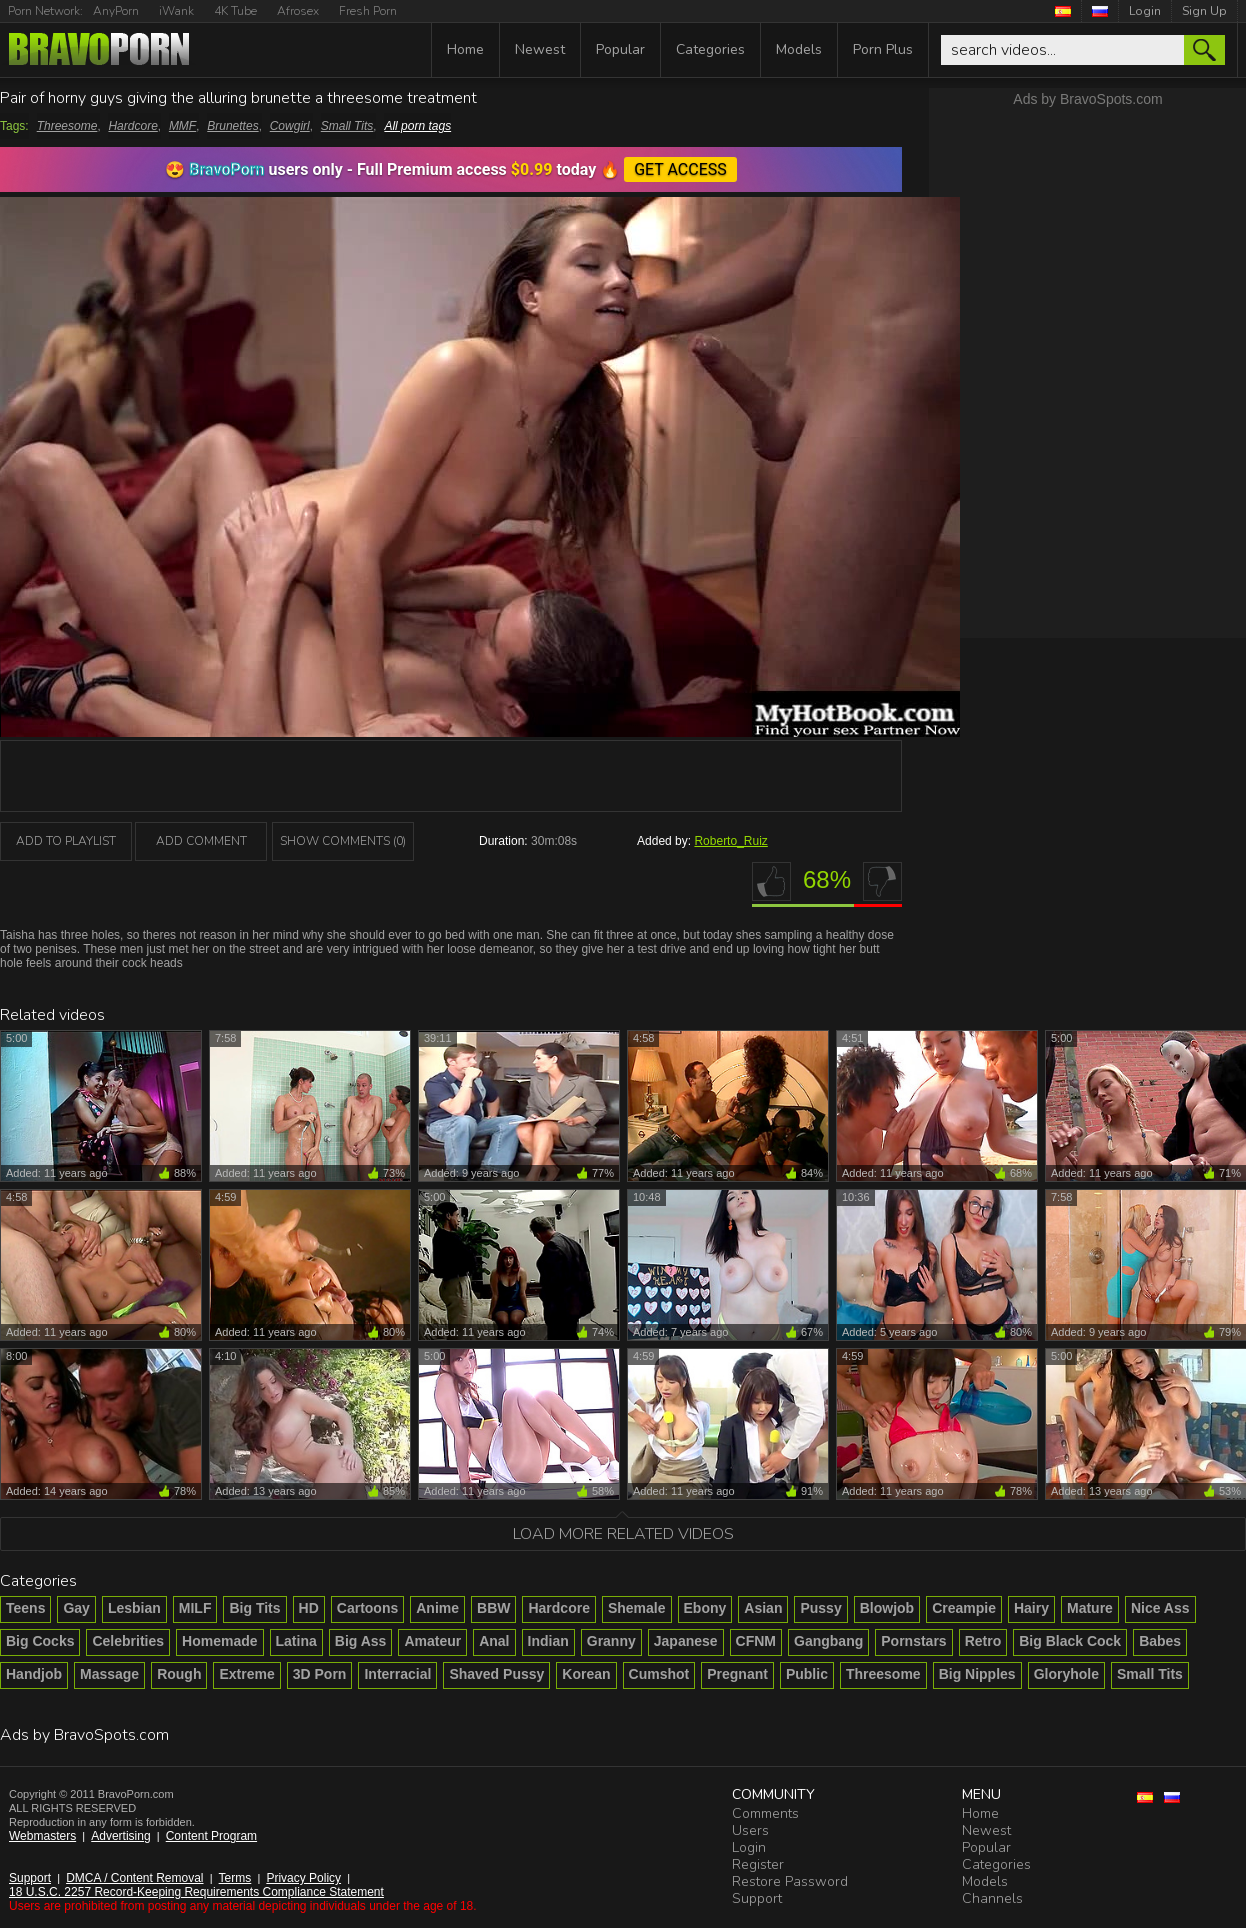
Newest (540, 49)
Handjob (34, 1674)
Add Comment (201, 841)
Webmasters (42, 1836)
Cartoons (367, 1608)
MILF (195, 1608)
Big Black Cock (1070, 1641)
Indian (548, 1641)
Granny (611, 1641)
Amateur (432, 1641)
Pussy (820, 1608)
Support (30, 1878)
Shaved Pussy (496, 1674)
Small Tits (347, 126)
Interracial (397, 1674)
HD (309, 1608)
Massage (109, 1674)
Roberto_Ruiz (730, 841)
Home (465, 49)
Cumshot (659, 1674)
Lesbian (134, 1608)
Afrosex (298, 11)
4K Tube (235, 11)
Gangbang (828, 1641)
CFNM (756, 1641)
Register (758, 1864)
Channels (992, 1898)
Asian (763, 1608)
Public (807, 1674)
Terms (235, 1878)
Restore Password (790, 1881)
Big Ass (361, 1641)
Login (1145, 11)
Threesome (67, 126)
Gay (76, 1608)
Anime (437, 1608)
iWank (176, 11)
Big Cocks (40, 1641)
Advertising (120, 1836)
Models (799, 49)
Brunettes (232, 126)
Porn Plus (883, 49)
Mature (1090, 1608)
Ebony (705, 1608)
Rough (179, 1674)
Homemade (219, 1641)
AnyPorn (116, 11)
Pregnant (737, 1674)
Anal (494, 1641)
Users (750, 1830)
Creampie (964, 1608)
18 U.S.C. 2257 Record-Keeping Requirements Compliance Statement (196, 1892)
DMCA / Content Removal (134, 1878)
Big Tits (254, 1608)
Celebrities (128, 1641)
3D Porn (320, 1674)
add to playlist (66, 841)
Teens (25, 1608)
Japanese (686, 1641)
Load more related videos (623, 1534)
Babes (1160, 1641)
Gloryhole (1066, 1674)
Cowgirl (290, 126)
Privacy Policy (303, 1878)
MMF (182, 126)
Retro (983, 1641)
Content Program (211, 1836)
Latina (296, 1641)
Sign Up (1204, 11)
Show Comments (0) (343, 841)
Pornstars (913, 1641)
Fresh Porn (368, 11)
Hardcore (132, 126)
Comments (765, 1813)
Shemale (637, 1608)
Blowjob (887, 1608)
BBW (493, 1608)
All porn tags (417, 126)
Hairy (1031, 1608)
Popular (620, 49)
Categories (710, 49)
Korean (586, 1674)
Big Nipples (977, 1674)
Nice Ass (1160, 1608)
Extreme (246, 1674)
